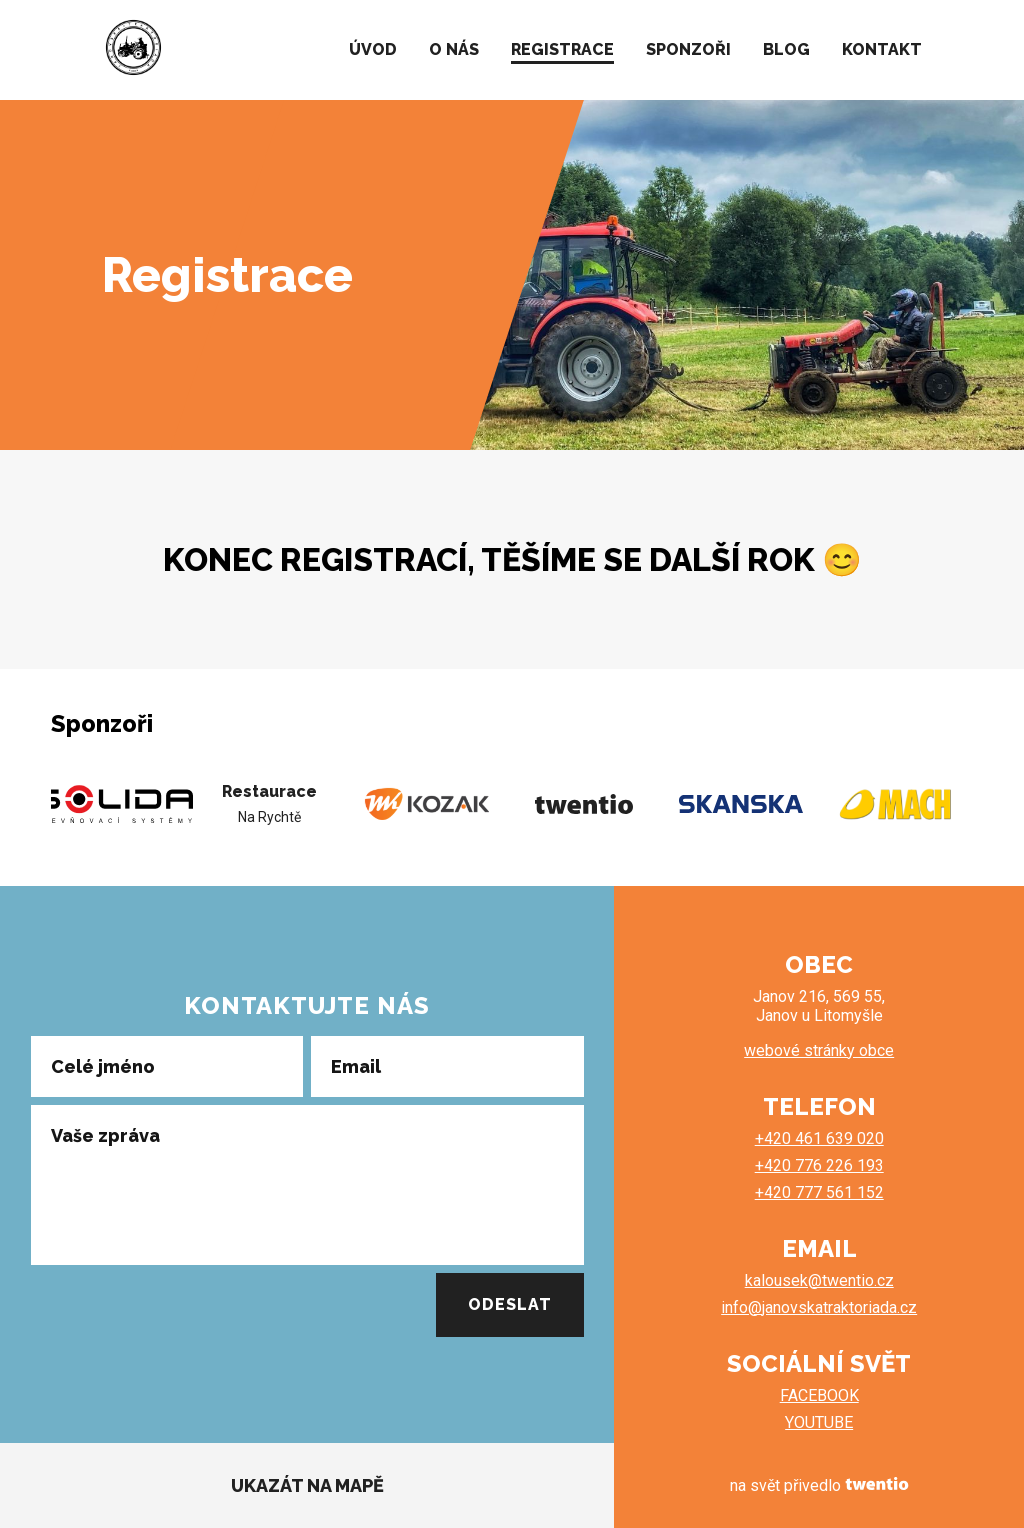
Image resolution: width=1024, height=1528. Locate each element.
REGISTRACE (562, 49)
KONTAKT (882, 49)
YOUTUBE (819, 1422)
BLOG (786, 49)
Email (356, 1066)
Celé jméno (103, 1066)
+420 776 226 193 (819, 1165)
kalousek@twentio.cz (819, 1280)
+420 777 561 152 (819, 1192)
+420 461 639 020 (819, 1138)
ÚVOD (373, 49)
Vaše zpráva (105, 1135)
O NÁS (454, 49)
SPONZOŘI (688, 49)
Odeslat (510, 1304)
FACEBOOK (819, 1395)
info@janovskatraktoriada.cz (819, 1307)
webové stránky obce (819, 1050)
